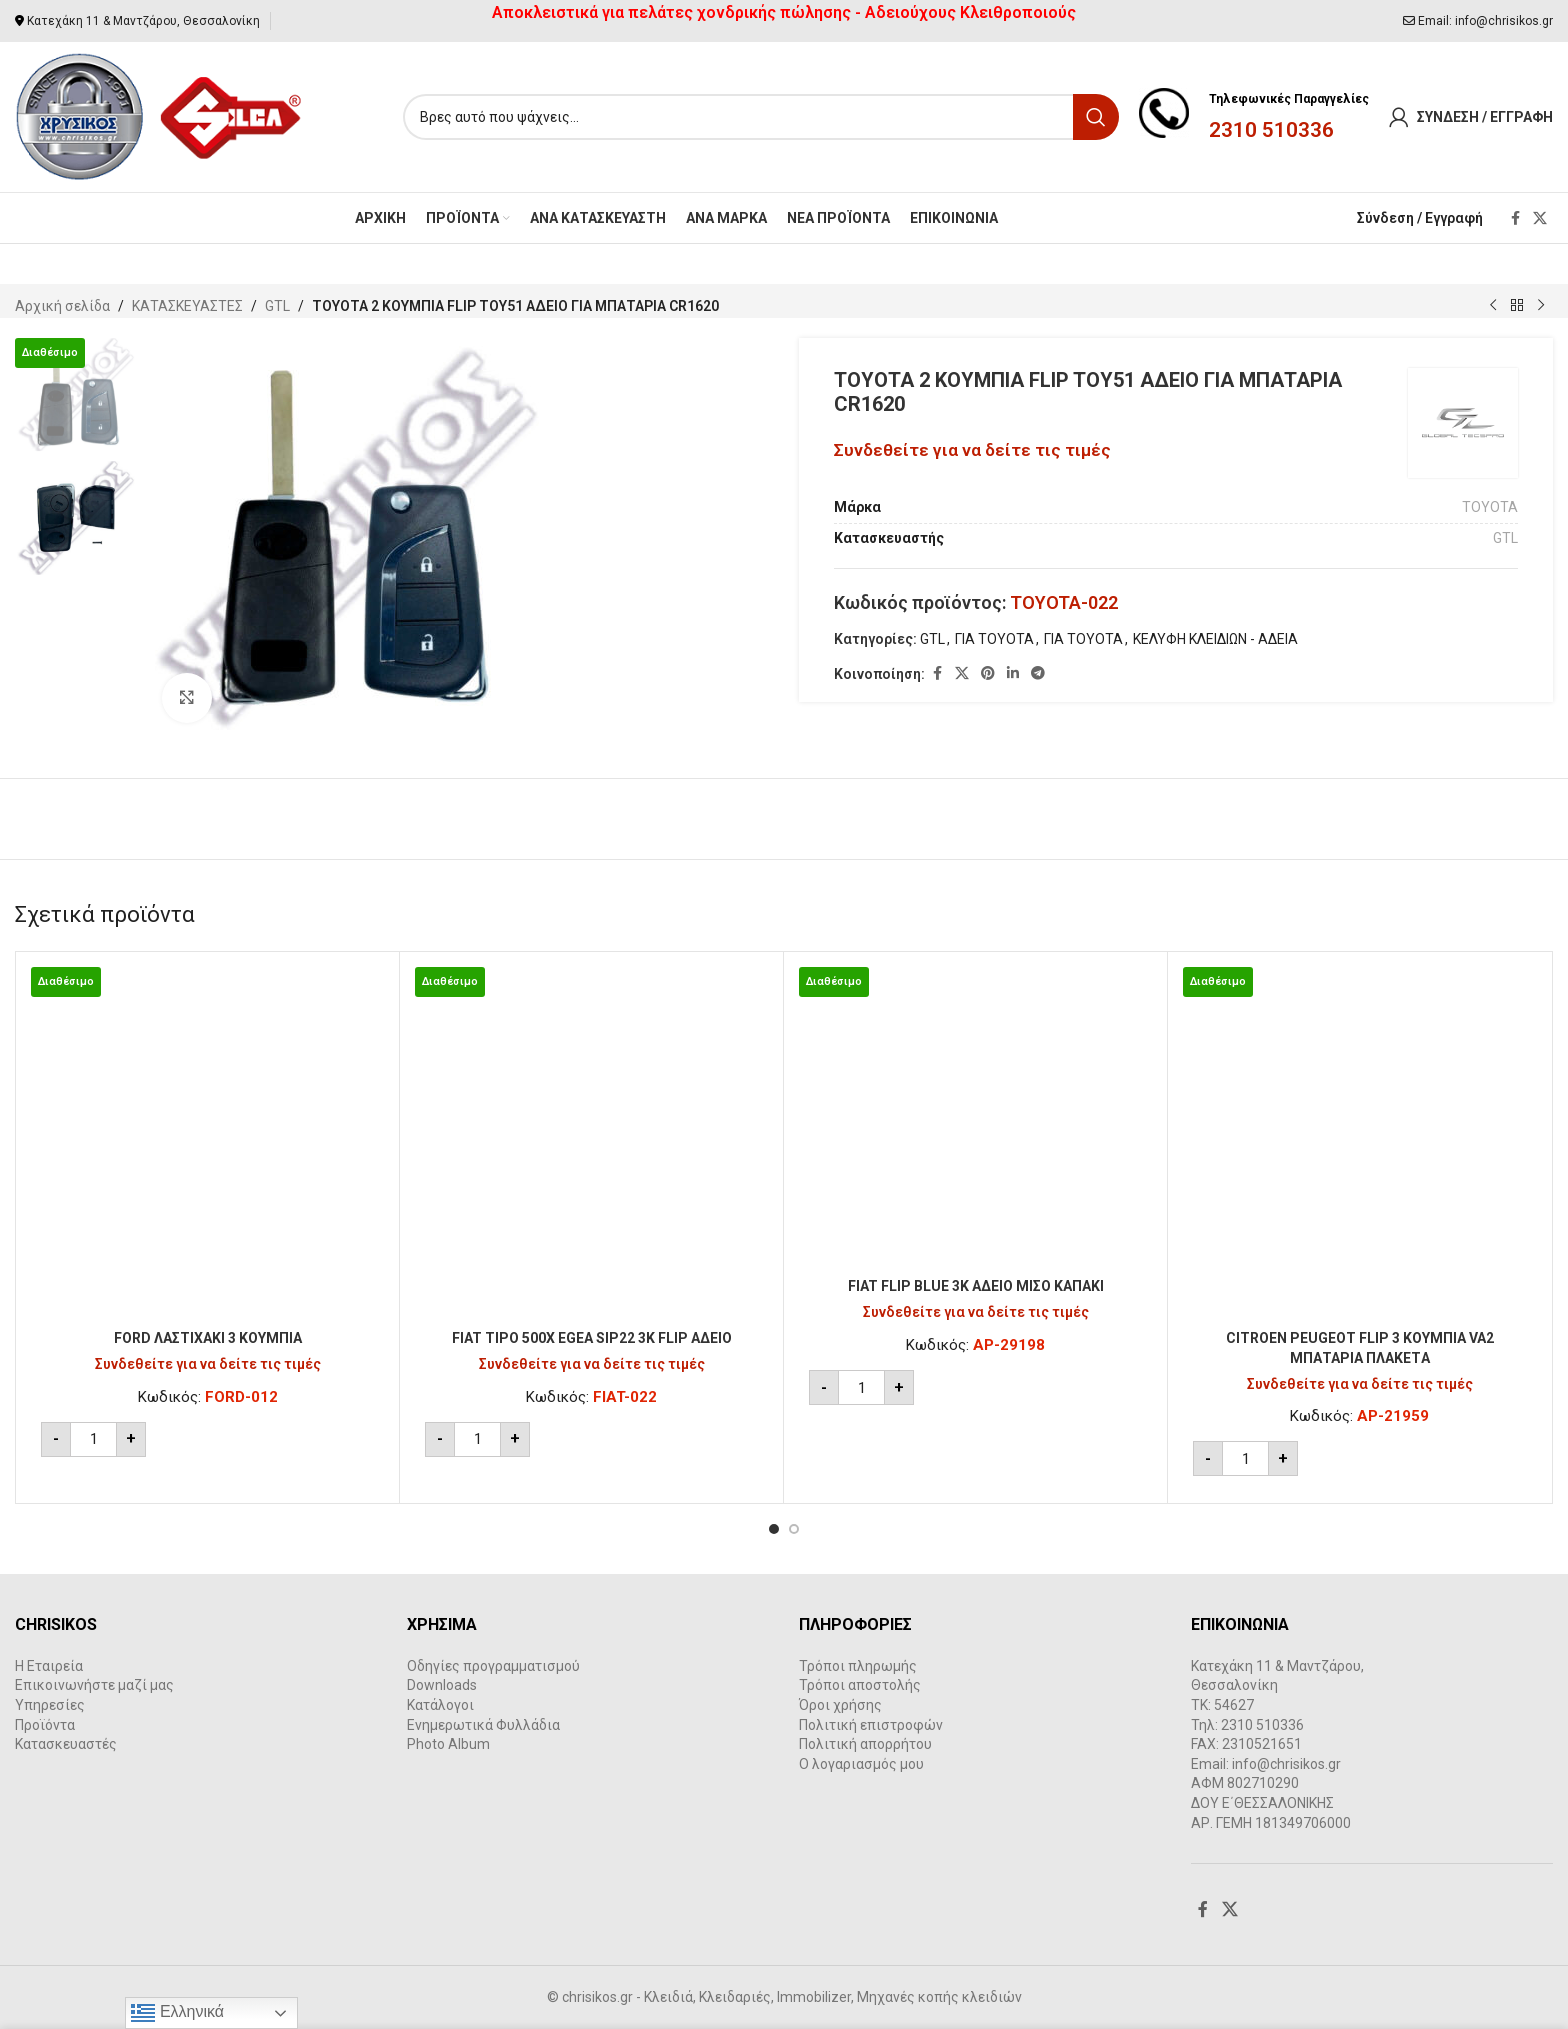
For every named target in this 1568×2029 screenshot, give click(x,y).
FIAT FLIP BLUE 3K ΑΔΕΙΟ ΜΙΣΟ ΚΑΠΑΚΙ (976, 1286)
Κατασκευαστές (66, 1744)
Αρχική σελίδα (62, 306)
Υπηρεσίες (50, 1705)
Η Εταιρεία (49, 1666)
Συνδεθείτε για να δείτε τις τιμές (972, 450)
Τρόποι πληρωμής (858, 1666)
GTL (277, 306)
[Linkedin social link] (1013, 673)
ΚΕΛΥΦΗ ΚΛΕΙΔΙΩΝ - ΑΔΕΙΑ (1215, 639)
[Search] (761, 117)
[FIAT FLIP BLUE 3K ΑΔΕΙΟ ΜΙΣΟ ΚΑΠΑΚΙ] (975, 1117)
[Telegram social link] (1038, 673)
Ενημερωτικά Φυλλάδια (483, 1725)
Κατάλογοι (440, 1705)
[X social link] (1540, 218)
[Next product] (1541, 306)
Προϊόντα (45, 1725)
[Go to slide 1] (774, 1529)
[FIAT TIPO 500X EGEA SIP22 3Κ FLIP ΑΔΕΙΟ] (591, 1143)
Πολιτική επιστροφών (871, 1725)
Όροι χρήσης (840, 1705)
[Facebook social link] (1515, 218)
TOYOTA (1490, 507)
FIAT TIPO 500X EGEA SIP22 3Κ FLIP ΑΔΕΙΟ (592, 1338)
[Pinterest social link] (988, 673)
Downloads (442, 1685)
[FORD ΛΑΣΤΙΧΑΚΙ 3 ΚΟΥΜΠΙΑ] (207, 1143)
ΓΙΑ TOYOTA (994, 639)
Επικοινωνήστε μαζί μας (94, 1685)
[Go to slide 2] (794, 1529)
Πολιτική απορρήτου (865, 1744)
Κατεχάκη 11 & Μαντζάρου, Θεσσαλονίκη (143, 21)
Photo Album (448, 1744)
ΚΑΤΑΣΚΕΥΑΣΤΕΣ (187, 306)
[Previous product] (1493, 306)
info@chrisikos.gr (1504, 21)
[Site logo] (159, 116)
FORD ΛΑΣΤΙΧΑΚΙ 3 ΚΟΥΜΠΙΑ (208, 1338)
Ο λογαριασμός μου (861, 1764)
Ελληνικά (177, 2013)
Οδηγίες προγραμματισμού (493, 1666)
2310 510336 (1271, 130)
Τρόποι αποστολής (860, 1685)
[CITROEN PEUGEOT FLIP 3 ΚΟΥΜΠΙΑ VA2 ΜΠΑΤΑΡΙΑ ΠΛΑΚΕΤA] (1359, 1143)
